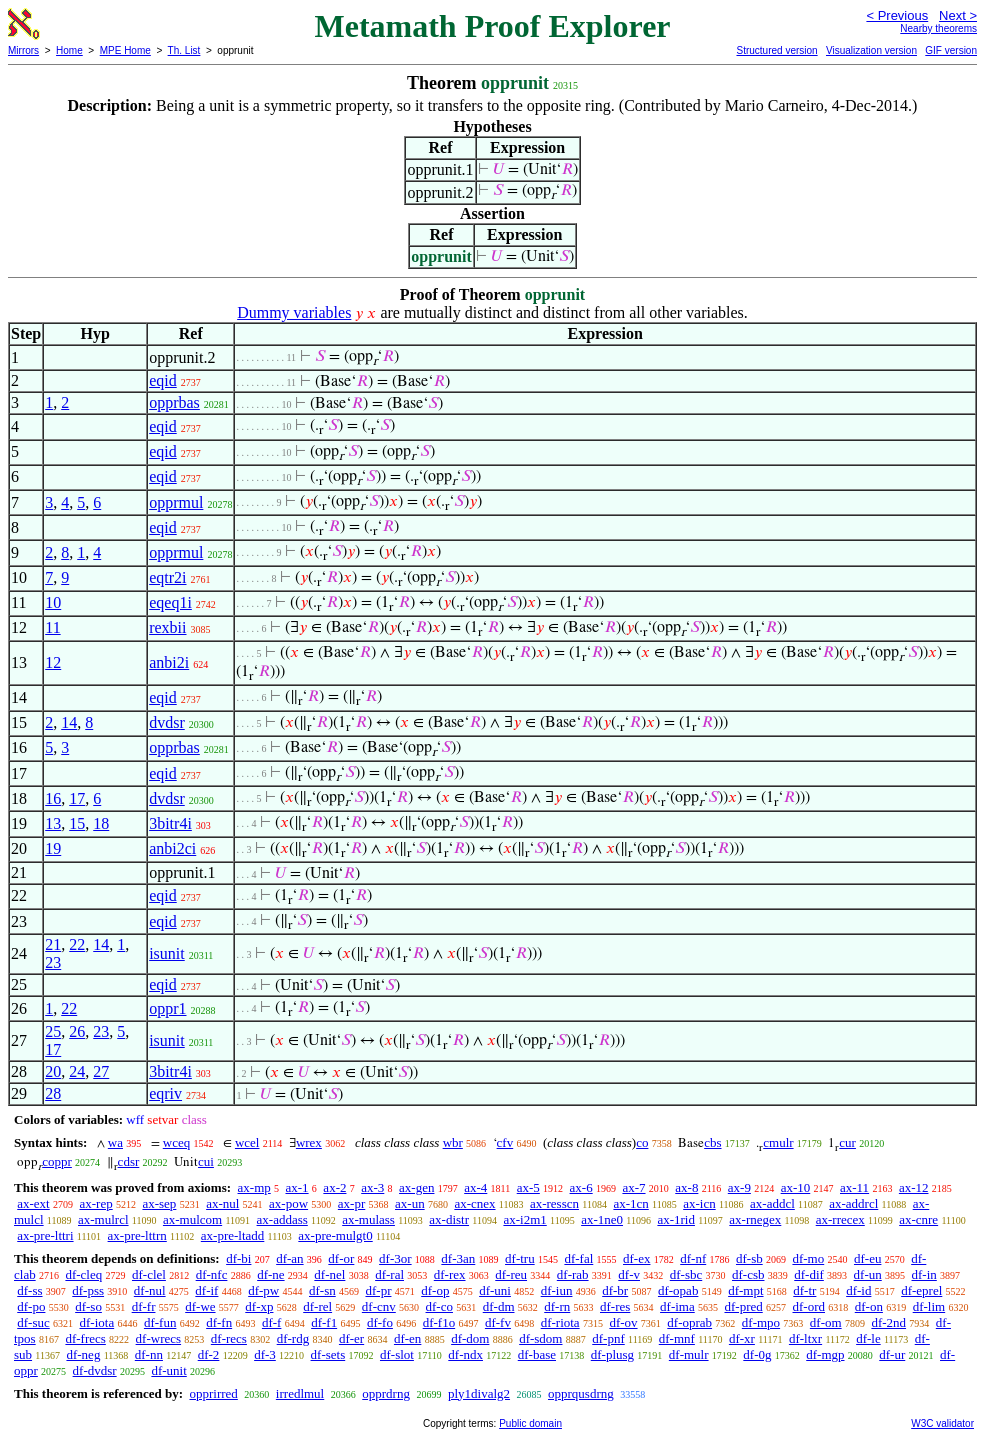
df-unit (168, 1370)
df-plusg (612, 1354)
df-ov (623, 1322)
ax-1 (297, 1187)
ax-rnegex (755, 1219)
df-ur (892, 1354)
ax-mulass (368, 1219)
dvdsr (167, 722)
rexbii (167, 627)
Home (69, 50)
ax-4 (475, 1187)
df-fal (578, 1258)
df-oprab (689, 1322)
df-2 (209, 1354)
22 (77, 944)
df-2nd (888, 1322)
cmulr (778, 1142)
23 (53, 962)
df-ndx (465, 1354)
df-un (868, 1274)
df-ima (677, 1306)
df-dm (499, 1306)
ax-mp (254, 1187)
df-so (88, 1306)
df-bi (238, 1258)
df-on (869, 1306)
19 (53, 848)
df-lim (929, 1306)
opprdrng (386, 1393)
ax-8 (686, 1187)
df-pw (263, 1290)
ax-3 (372, 1187)
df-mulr (689, 1354)
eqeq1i (170, 602)
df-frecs (85, 1338)
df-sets (328, 1354)
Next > (958, 15)
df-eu (867, 1258)
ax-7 (633, 1187)
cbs (712, 1142)
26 (77, 1031)
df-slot (397, 1354)
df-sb (749, 1258)
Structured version (776, 50)
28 (53, 1093)
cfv (505, 1142)
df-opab (678, 1290)
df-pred (743, 1306)
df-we (200, 1306)
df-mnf (677, 1338)
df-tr (804, 1290)
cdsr (129, 1161)
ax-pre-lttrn (137, 1235)
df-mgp (825, 1354)
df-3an (458, 1258)
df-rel (317, 1306)
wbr (453, 1142)
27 (101, 1071)
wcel (247, 1142)
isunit (167, 953)
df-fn (219, 1322)
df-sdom (540, 1338)
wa (115, 1142)
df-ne (270, 1274)
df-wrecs (158, 1338)
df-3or (395, 1258)
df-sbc (686, 1274)
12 (53, 662)
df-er (351, 1338)
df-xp (259, 1306)
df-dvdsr (95, 1370)
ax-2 (334, 1187)
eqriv (165, 1093)
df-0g (757, 1354)
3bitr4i (170, 823)
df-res (615, 1306)
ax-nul (222, 1203)
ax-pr (351, 1203)
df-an (289, 1258)
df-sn (322, 1290)
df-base (537, 1354)
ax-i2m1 (524, 1219)
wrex (309, 1142)
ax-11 (854, 1187)
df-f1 (324, 1322)
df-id (858, 1290)
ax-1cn (630, 1203)
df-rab (573, 1274)
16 (53, 798)
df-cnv (379, 1306)
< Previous (897, 15)
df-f (272, 1322)
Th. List (184, 50)
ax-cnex (474, 1203)
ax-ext (33, 1203)
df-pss (88, 1290)
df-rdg (293, 1338)
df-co (439, 1306)
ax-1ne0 (602, 1219)
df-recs (229, 1338)
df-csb (748, 1274)
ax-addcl (772, 1203)
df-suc (33, 1322)
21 (53, 944)
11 (52, 627)
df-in (924, 1274)
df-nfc (212, 1274)
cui (206, 1161)
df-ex (636, 1258)
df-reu (511, 1274)
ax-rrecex (840, 1219)
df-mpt (745, 1290)
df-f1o (439, 1322)
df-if (206, 1290)
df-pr (378, 1290)
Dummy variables (294, 312)
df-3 (265, 1354)
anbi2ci (172, 848)
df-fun (160, 1322)
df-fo (380, 1322)
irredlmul (300, 1393)
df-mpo (761, 1322)
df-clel (149, 1274)
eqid (163, 380)
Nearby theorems (938, 28)
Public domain (530, 1423)
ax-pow (288, 1203)
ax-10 (796, 1187)
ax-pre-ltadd (233, 1235)
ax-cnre (918, 1219)
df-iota (97, 1322)
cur (847, 1142)
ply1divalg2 (479, 1393)
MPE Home (125, 50)
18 (101, 823)
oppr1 (167, 1008)
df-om (826, 1322)
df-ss (29, 1290)
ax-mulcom (192, 1219)
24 (77, 1071)
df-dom (470, 1338)
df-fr (144, 1306)
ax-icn (699, 1203)
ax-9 (739, 1187)
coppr (57, 1161)
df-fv (498, 1322)
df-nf (693, 1258)
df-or (341, 1258)
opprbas (174, 402)
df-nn (149, 1354)
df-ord (809, 1306)
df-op (435, 1290)
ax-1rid (676, 1219)
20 (53, 1071)
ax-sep (159, 1203)
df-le (868, 1338)
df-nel (329, 1274)
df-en (407, 1338)
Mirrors (23, 50)
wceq (176, 1142)
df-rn (557, 1306)
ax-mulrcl (103, 1219)
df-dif (809, 1274)
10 (53, 602)
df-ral (389, 1274)
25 (53, 1031)
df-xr (742, 1338)
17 (77, 798)
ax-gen (416, 1187)
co (642, 1142)
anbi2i (169, 662)
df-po (31, 1306)
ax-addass (282, 1219)
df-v (629, 1274)
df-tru (520, 1258)
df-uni (495, 1290)
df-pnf (608, 1338)
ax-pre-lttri (45, 1235)
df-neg (83, 1354)
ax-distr (449, 1219)
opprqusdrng (581, 1393)
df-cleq (83, 1274)
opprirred (213, 1393)
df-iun (557, 1290)
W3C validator (942, 1423)
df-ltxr (805, 1338)
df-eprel (921, 1290)
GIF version (951, 50)
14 (69, 722)
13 (53, 823)
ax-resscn (554, 1203)
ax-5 (528, 1187)
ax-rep (95, 1203)
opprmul (176, 502)
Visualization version (871, 50)
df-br (615, 1290)
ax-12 (914, 1187)
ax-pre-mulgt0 (335, 1235)
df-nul (150, 1290)
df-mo (808, 1258)
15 (77, 823)
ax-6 (581, 1187)
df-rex (450, 1274)
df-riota (560, 1322)
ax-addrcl (853, 1203)
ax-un (410, 1203)
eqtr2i (167, 577)
